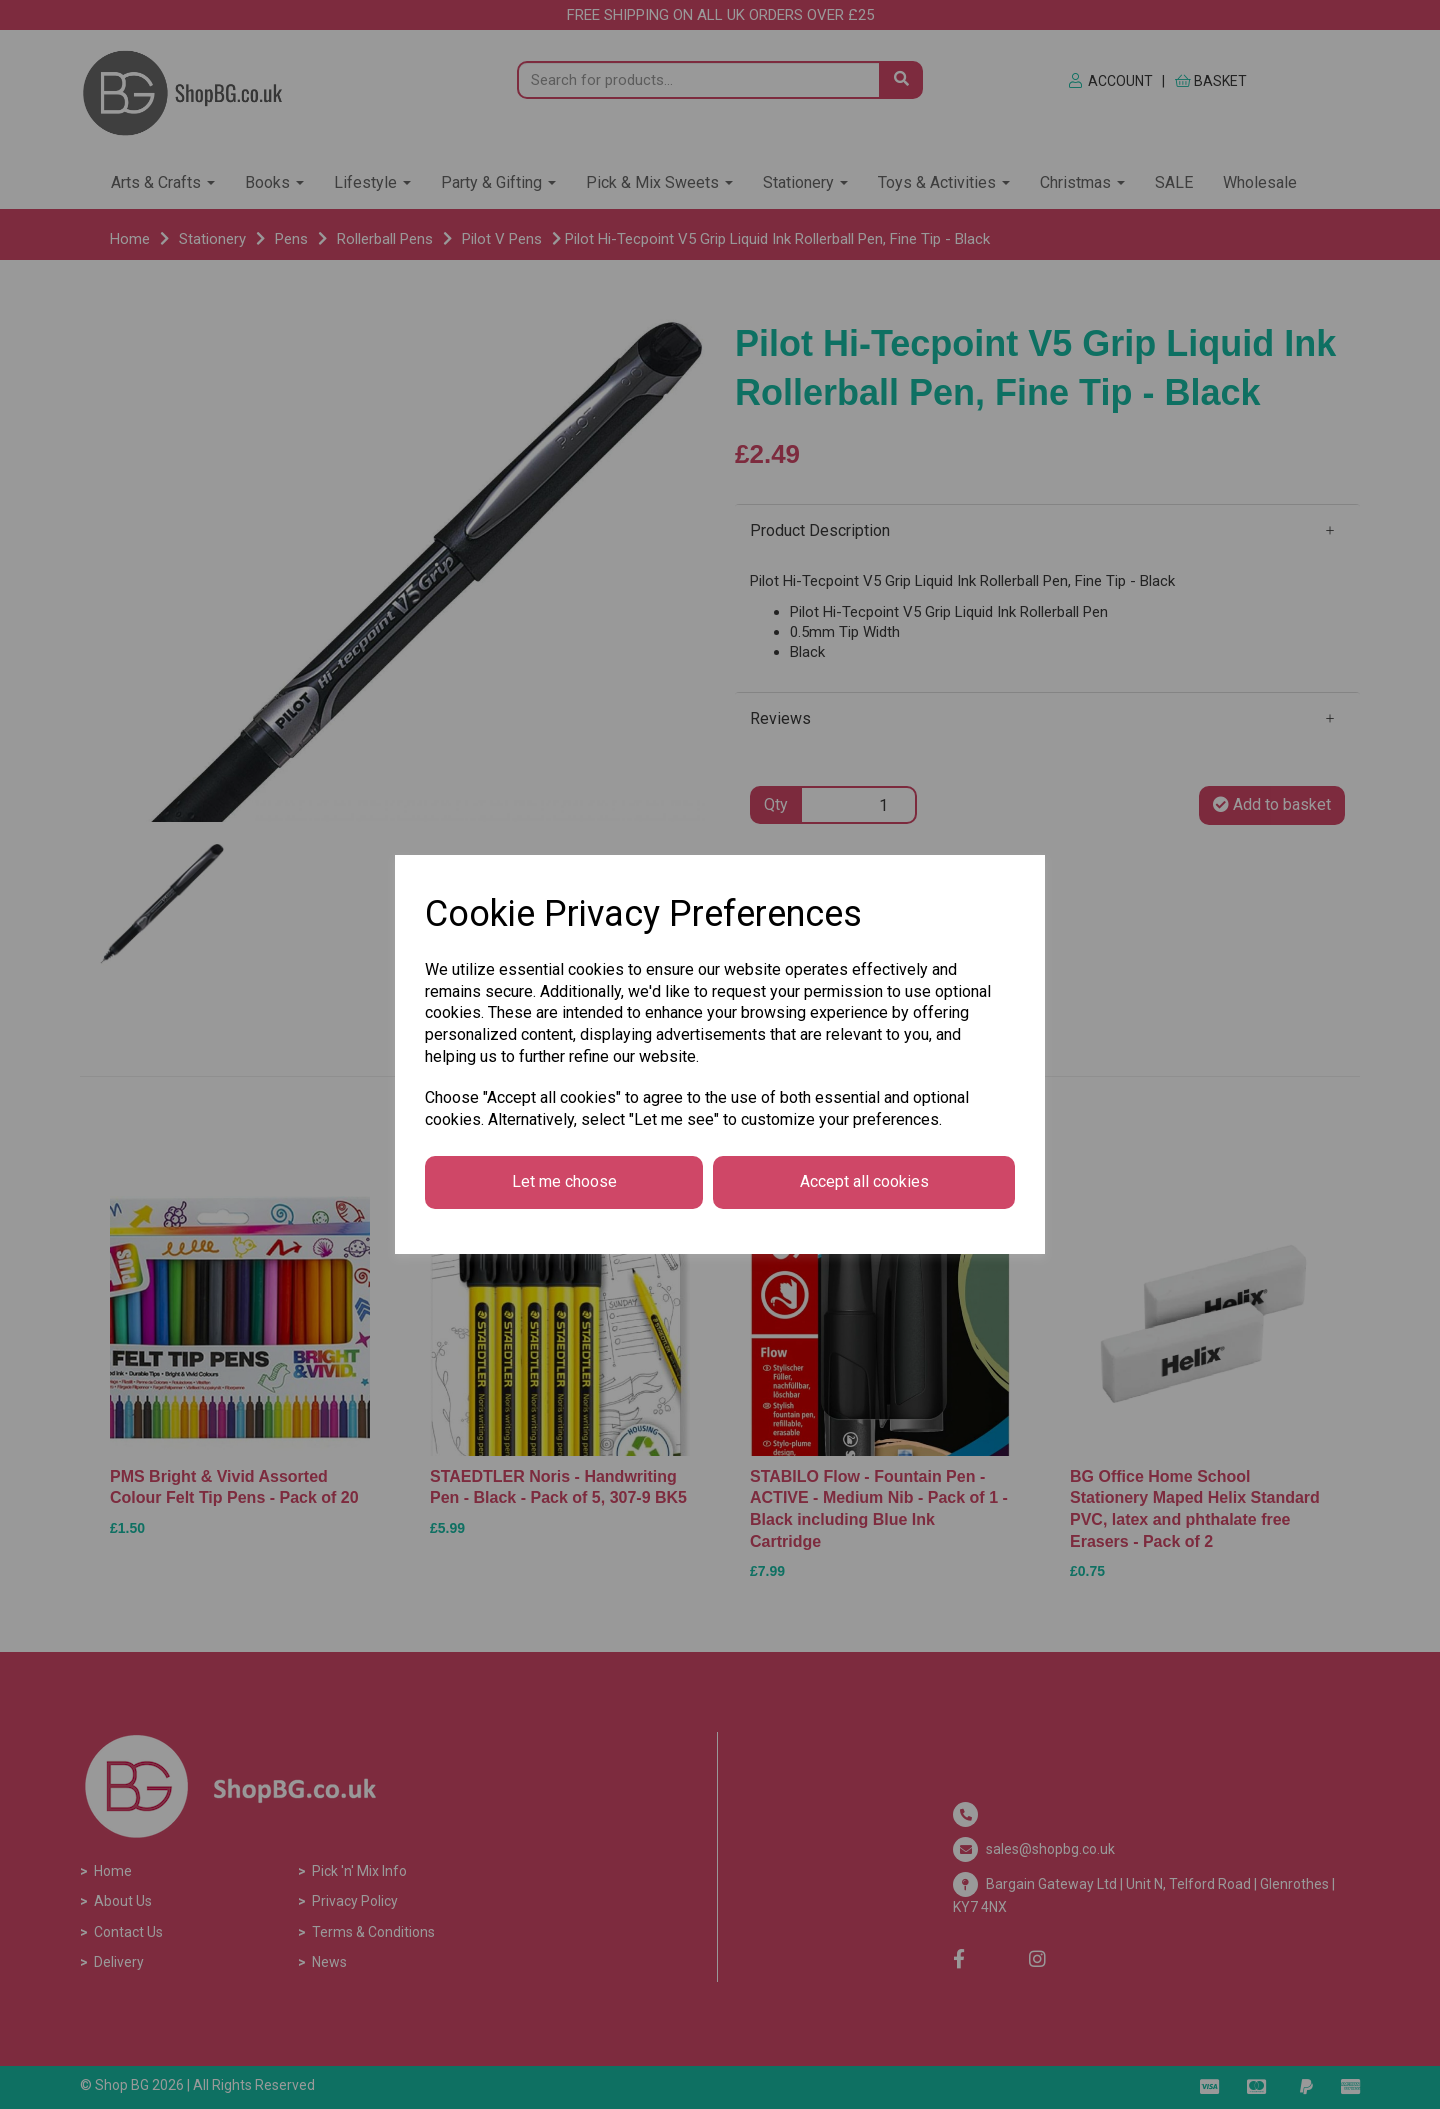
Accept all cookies (864, 1181)
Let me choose (564, 1181)
